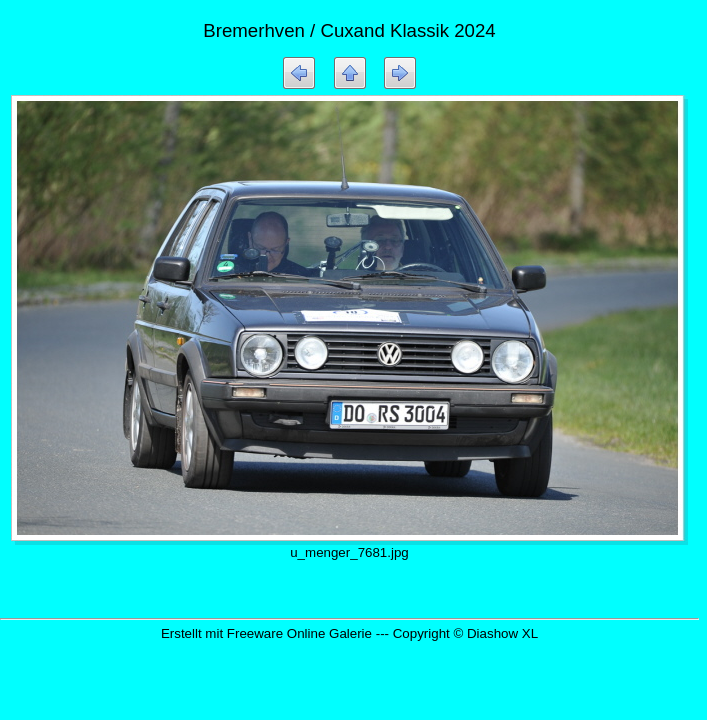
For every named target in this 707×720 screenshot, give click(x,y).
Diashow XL (502, 633)
